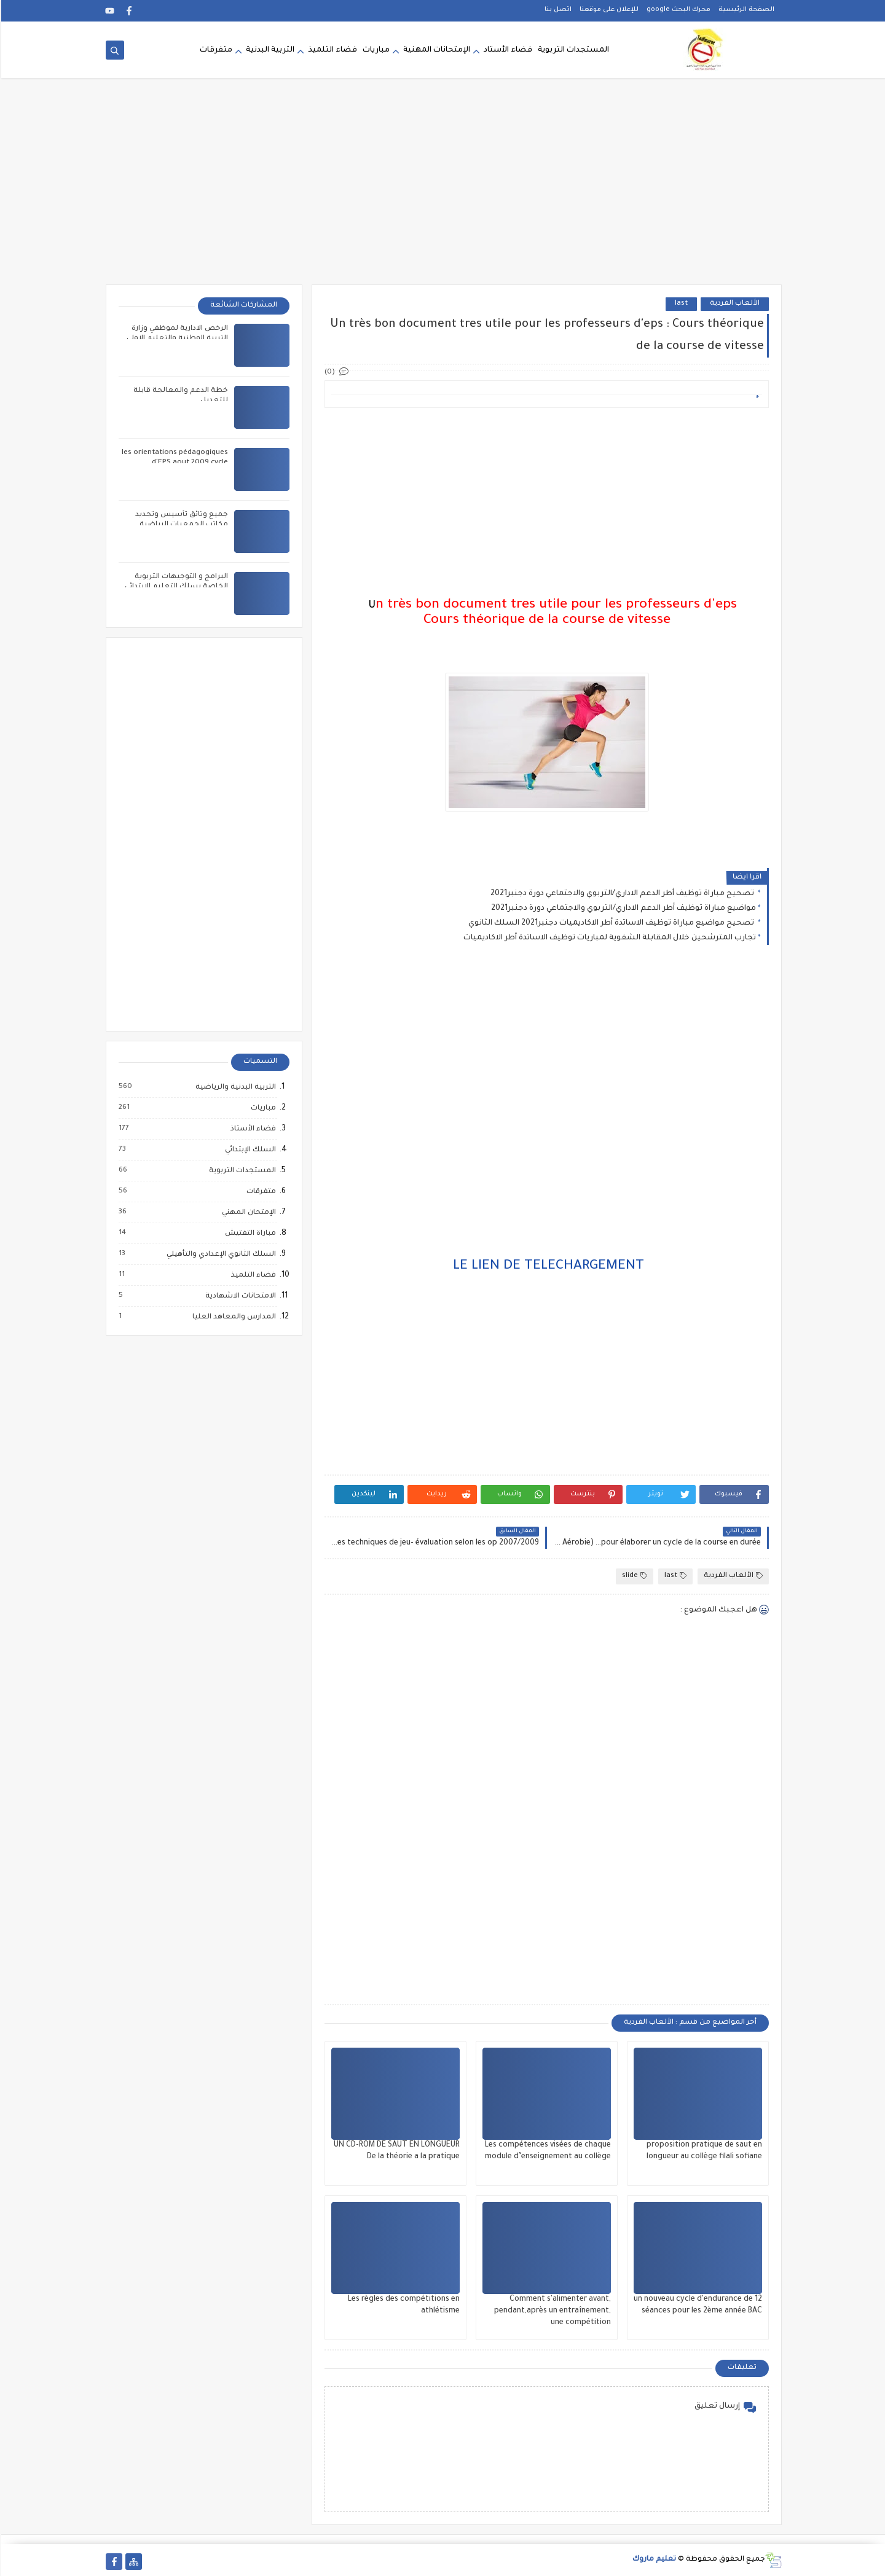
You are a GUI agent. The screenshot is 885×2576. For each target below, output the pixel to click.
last (680, 304)
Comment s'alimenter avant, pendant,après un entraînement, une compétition (551, 2311)
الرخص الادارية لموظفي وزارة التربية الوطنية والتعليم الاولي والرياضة (176, 339)
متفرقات (215, 50)
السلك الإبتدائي (248, 1150)
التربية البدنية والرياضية (234, 1087)
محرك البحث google (677, 10)
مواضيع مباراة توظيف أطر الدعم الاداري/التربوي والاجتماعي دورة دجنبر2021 (622, 908)
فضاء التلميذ (331, 50)
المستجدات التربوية (572, 50)
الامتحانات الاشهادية (239, 1296)
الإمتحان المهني (247, 1213)
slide (633, 1576)
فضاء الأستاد (506, 50)
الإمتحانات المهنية (435, 50)
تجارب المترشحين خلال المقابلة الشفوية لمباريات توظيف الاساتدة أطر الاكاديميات (608, 938)
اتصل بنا (556, 10)
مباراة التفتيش (248, 1234)
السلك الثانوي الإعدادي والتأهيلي (219, 1254)
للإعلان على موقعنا (607, 10)
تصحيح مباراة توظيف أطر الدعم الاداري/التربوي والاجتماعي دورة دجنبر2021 (622, 894)
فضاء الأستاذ (251, 1129)
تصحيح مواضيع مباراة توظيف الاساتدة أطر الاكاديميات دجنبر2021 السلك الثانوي (611, 923)
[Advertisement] (442, 189)
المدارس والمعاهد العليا (232, 1317)
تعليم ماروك (653, 2560)
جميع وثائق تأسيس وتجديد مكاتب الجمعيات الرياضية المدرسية (180, 525)
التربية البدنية (269, 50)
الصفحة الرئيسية (745, 10)
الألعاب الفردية (733, 304)
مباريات (374, 50)
